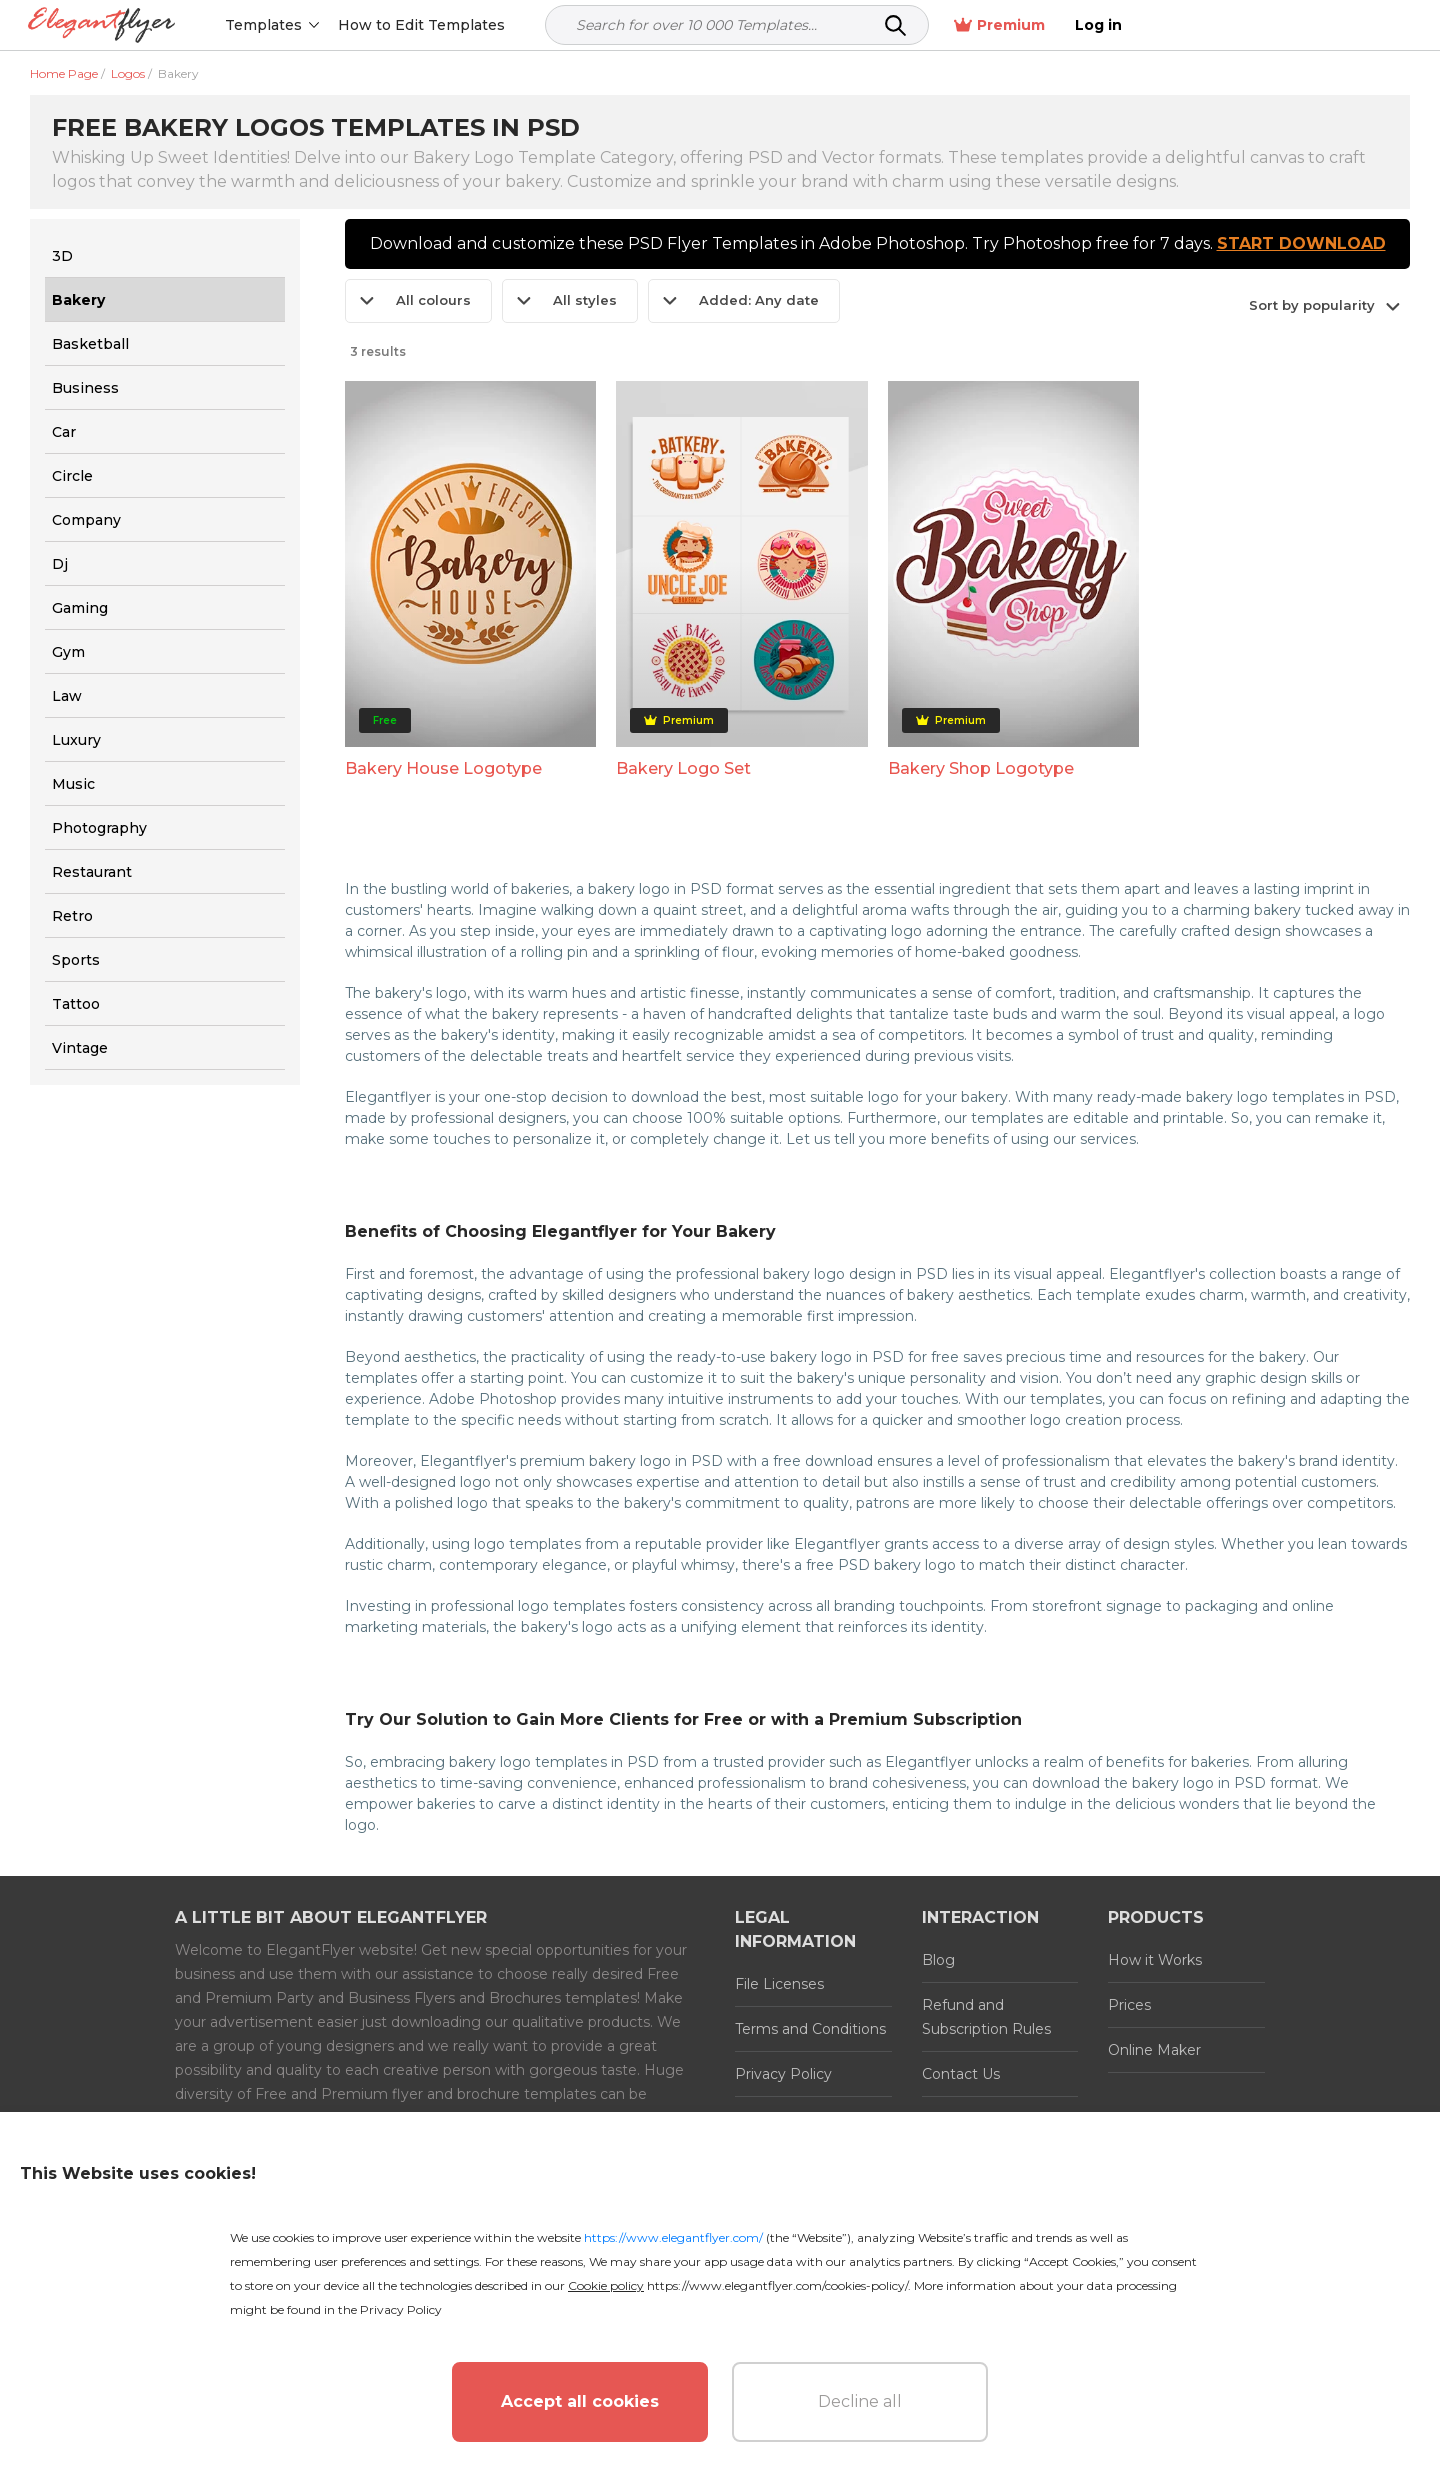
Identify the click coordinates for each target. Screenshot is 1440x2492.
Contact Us (961, 2074)
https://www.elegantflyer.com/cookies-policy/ (777, 2285)
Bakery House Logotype (443, 768)
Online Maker (1154, 2050)
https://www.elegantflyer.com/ (673, 2237)
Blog (938, 1960)
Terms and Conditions (810, 2029)
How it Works (1155, 1960)
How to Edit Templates (423, 25)
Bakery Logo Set (683, 768)
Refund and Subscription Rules (986, 2017)
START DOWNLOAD (1301, 243)
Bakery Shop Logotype (981, 768)
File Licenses (779, 1984)
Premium (1277, 25)
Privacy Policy (783, 2074)
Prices (1129, 2005)
